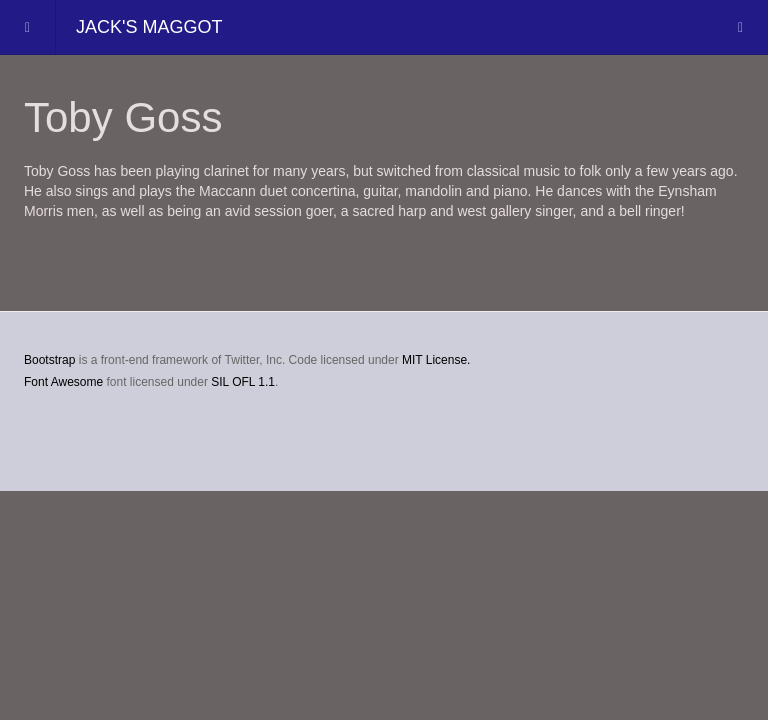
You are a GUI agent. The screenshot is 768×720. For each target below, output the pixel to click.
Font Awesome (63, 382)
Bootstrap (49, 360)
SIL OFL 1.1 (243, 382)
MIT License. (436, 360)
